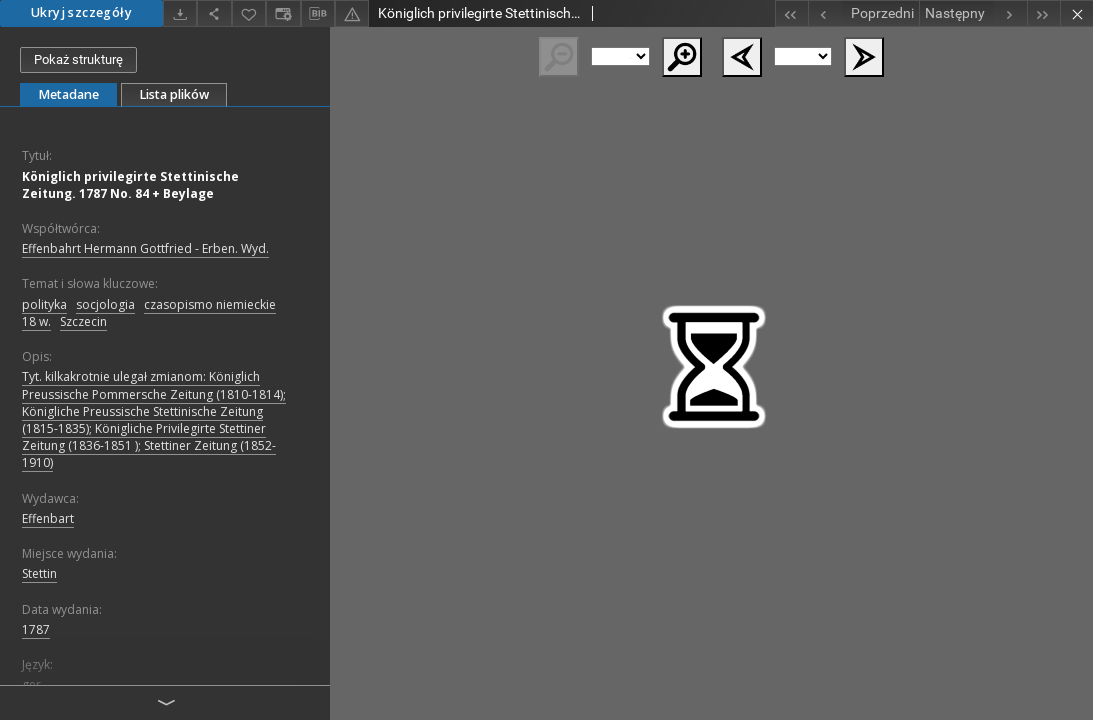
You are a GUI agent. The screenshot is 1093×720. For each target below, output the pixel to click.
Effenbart (48, 518)
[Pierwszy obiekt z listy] (791, 13)
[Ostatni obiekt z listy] (1043, 13)
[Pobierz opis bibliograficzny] (318, 14)
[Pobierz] (180, 13)
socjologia (105, 304)
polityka (44, 304)
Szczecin (83, 321)
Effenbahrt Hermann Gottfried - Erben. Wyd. (145, 248)
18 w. (36, 321)
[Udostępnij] (214, 13)
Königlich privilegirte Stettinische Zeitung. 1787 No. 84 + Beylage (130, 185)
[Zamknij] (1076, 13)
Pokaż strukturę (78, 59)
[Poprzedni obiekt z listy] (863, 13)
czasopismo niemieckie (210, 304)
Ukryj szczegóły (81, 12)
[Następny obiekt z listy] (973, 13)
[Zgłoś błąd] (352, 13)
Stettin (39, 573)
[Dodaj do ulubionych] (249, 13)
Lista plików (174, 94)
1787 (36, 629)
